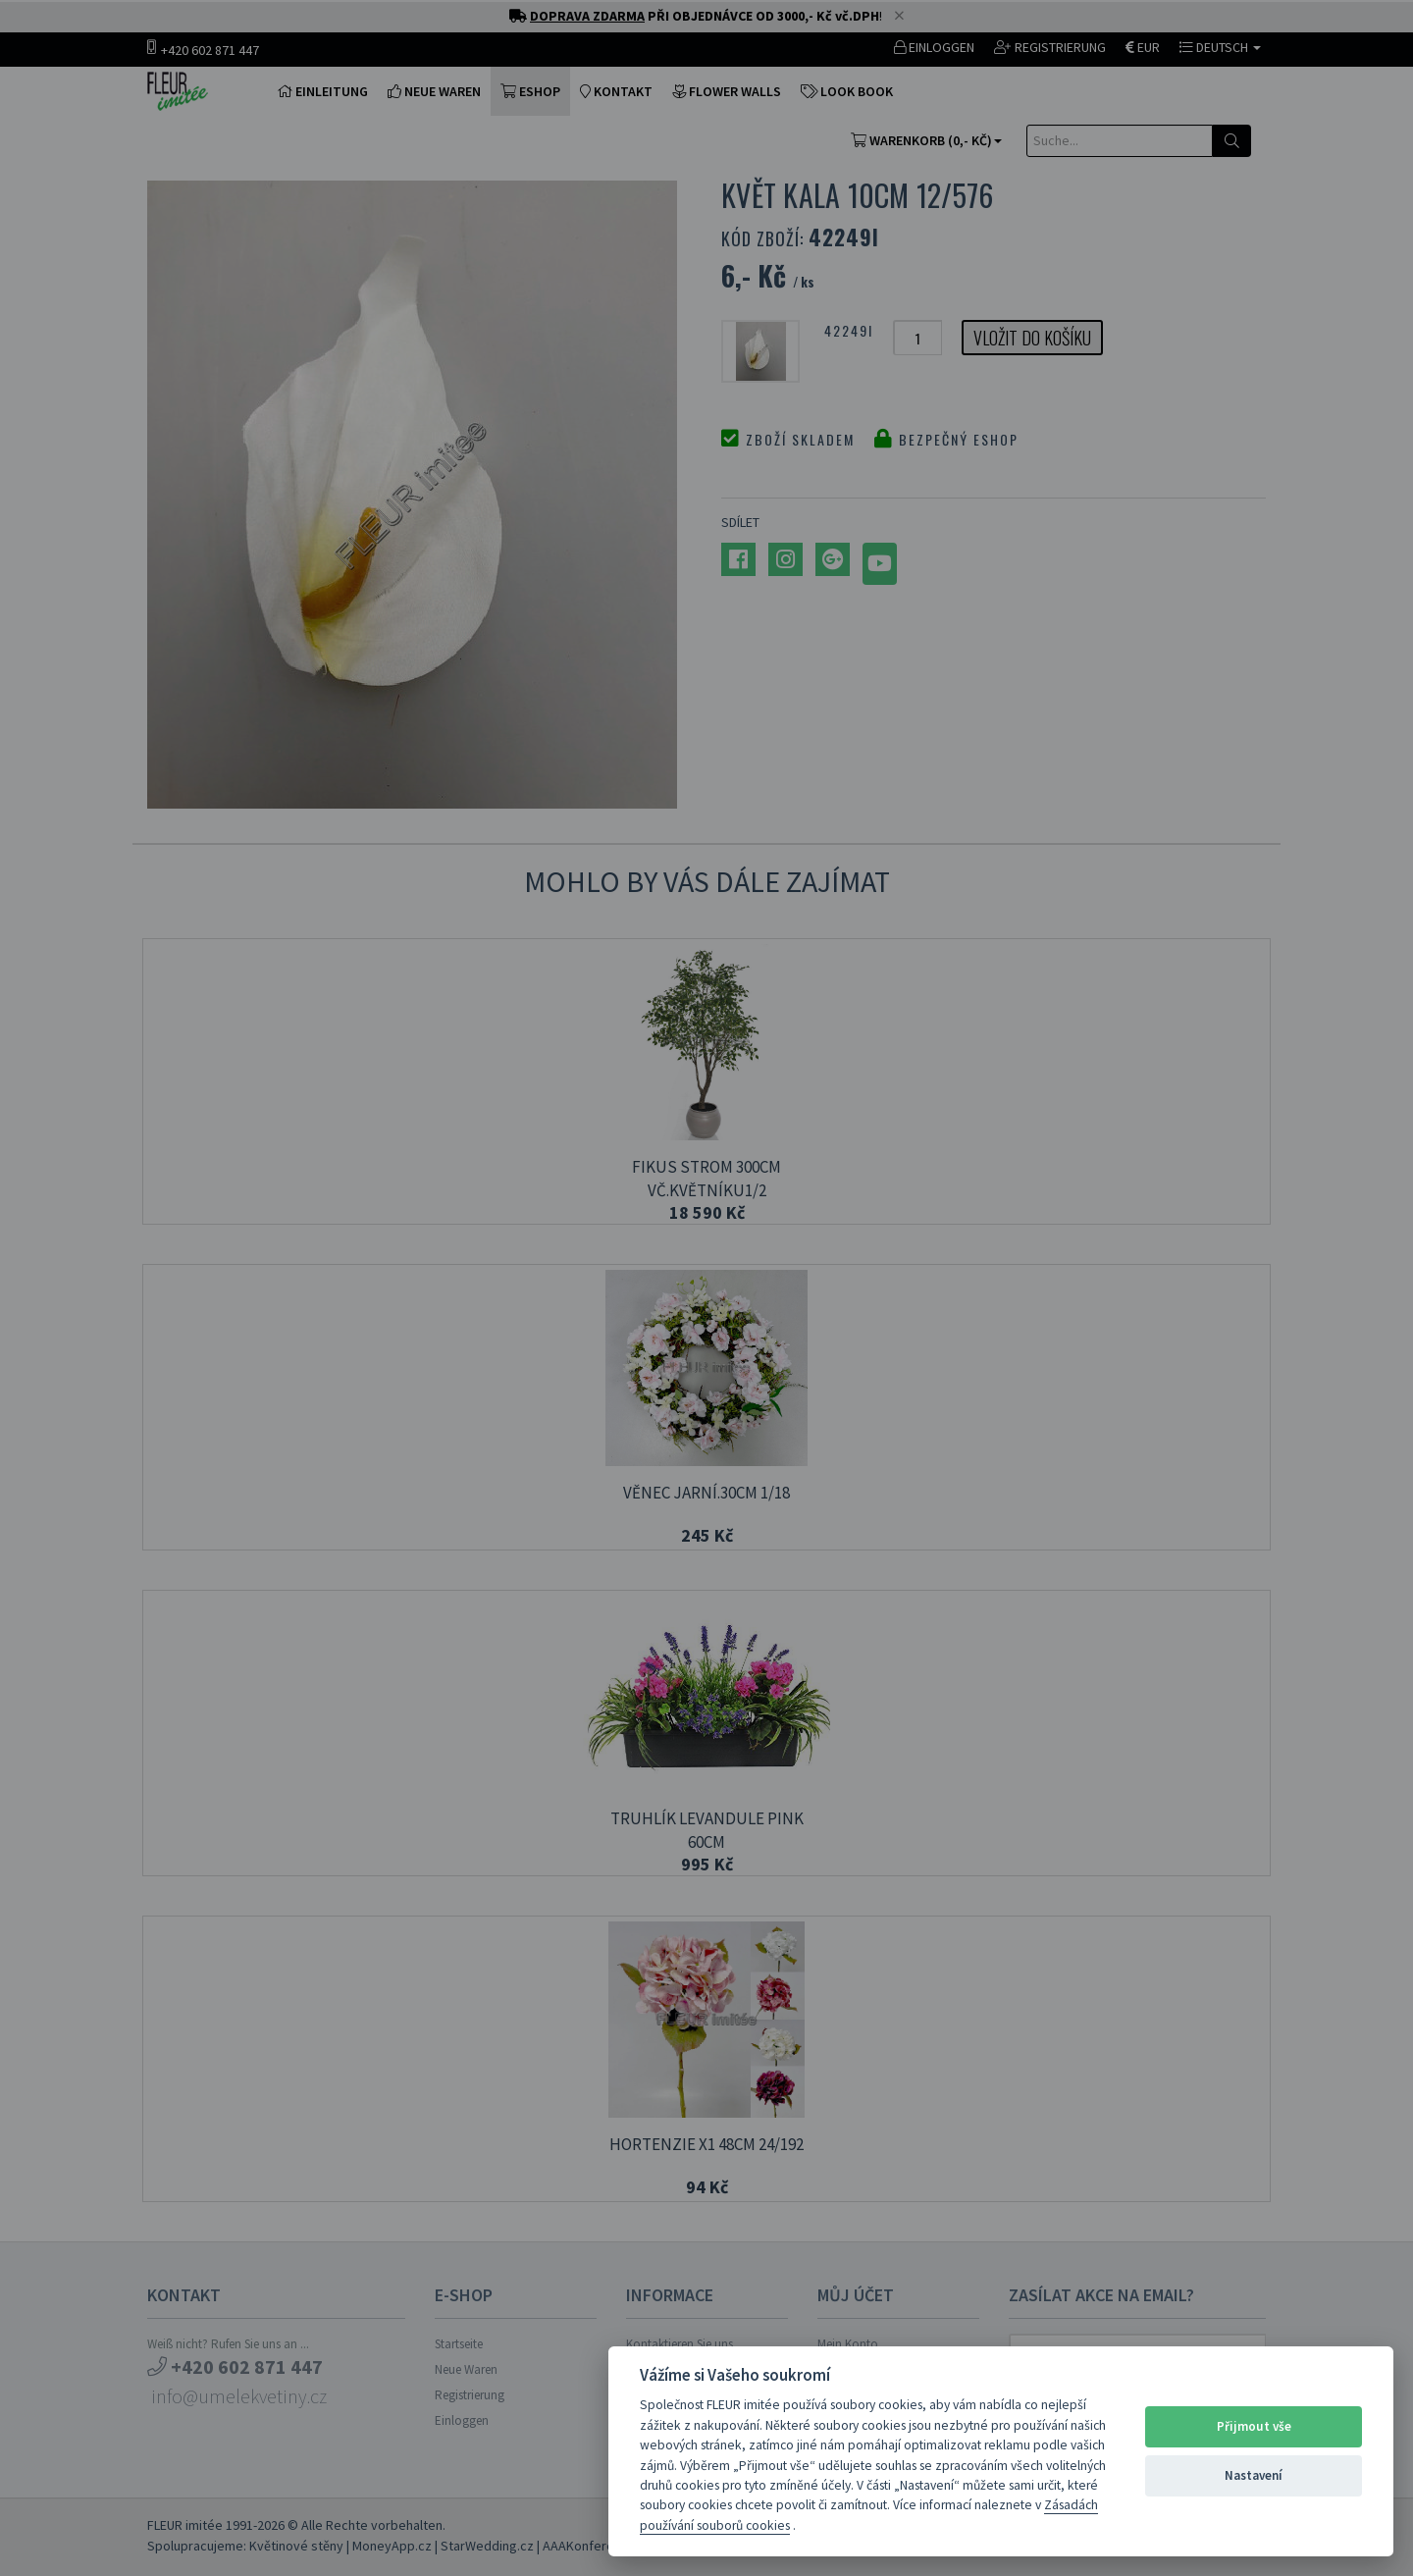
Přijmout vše (1254, 2426)
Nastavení (1253, 2475)
